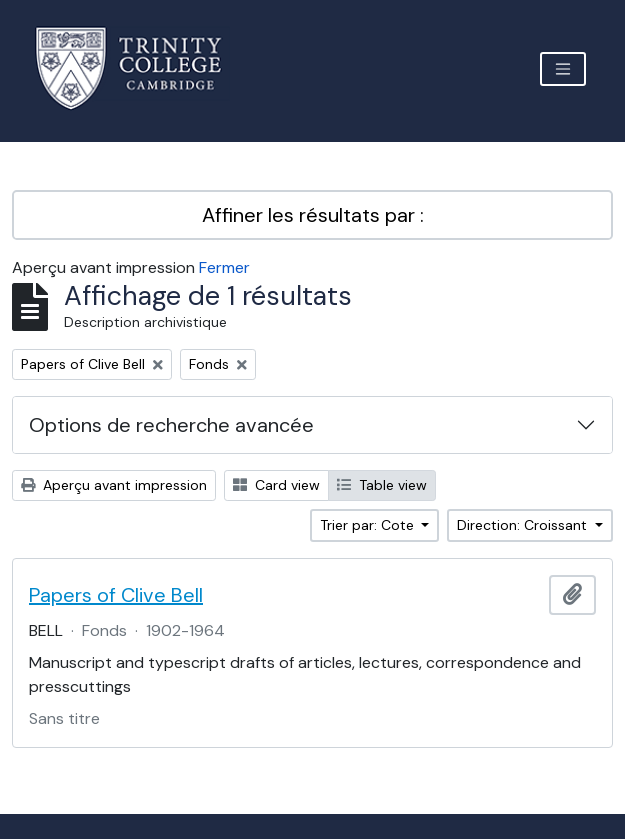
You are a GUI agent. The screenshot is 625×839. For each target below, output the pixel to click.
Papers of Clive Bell (116, 595)
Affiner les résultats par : (313, 215)
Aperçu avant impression (114, 485)
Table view (382, 485)
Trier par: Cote (369, 525)
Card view (276, 485)
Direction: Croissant (524, 525)
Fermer (224, 267)
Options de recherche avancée (171, 425)
